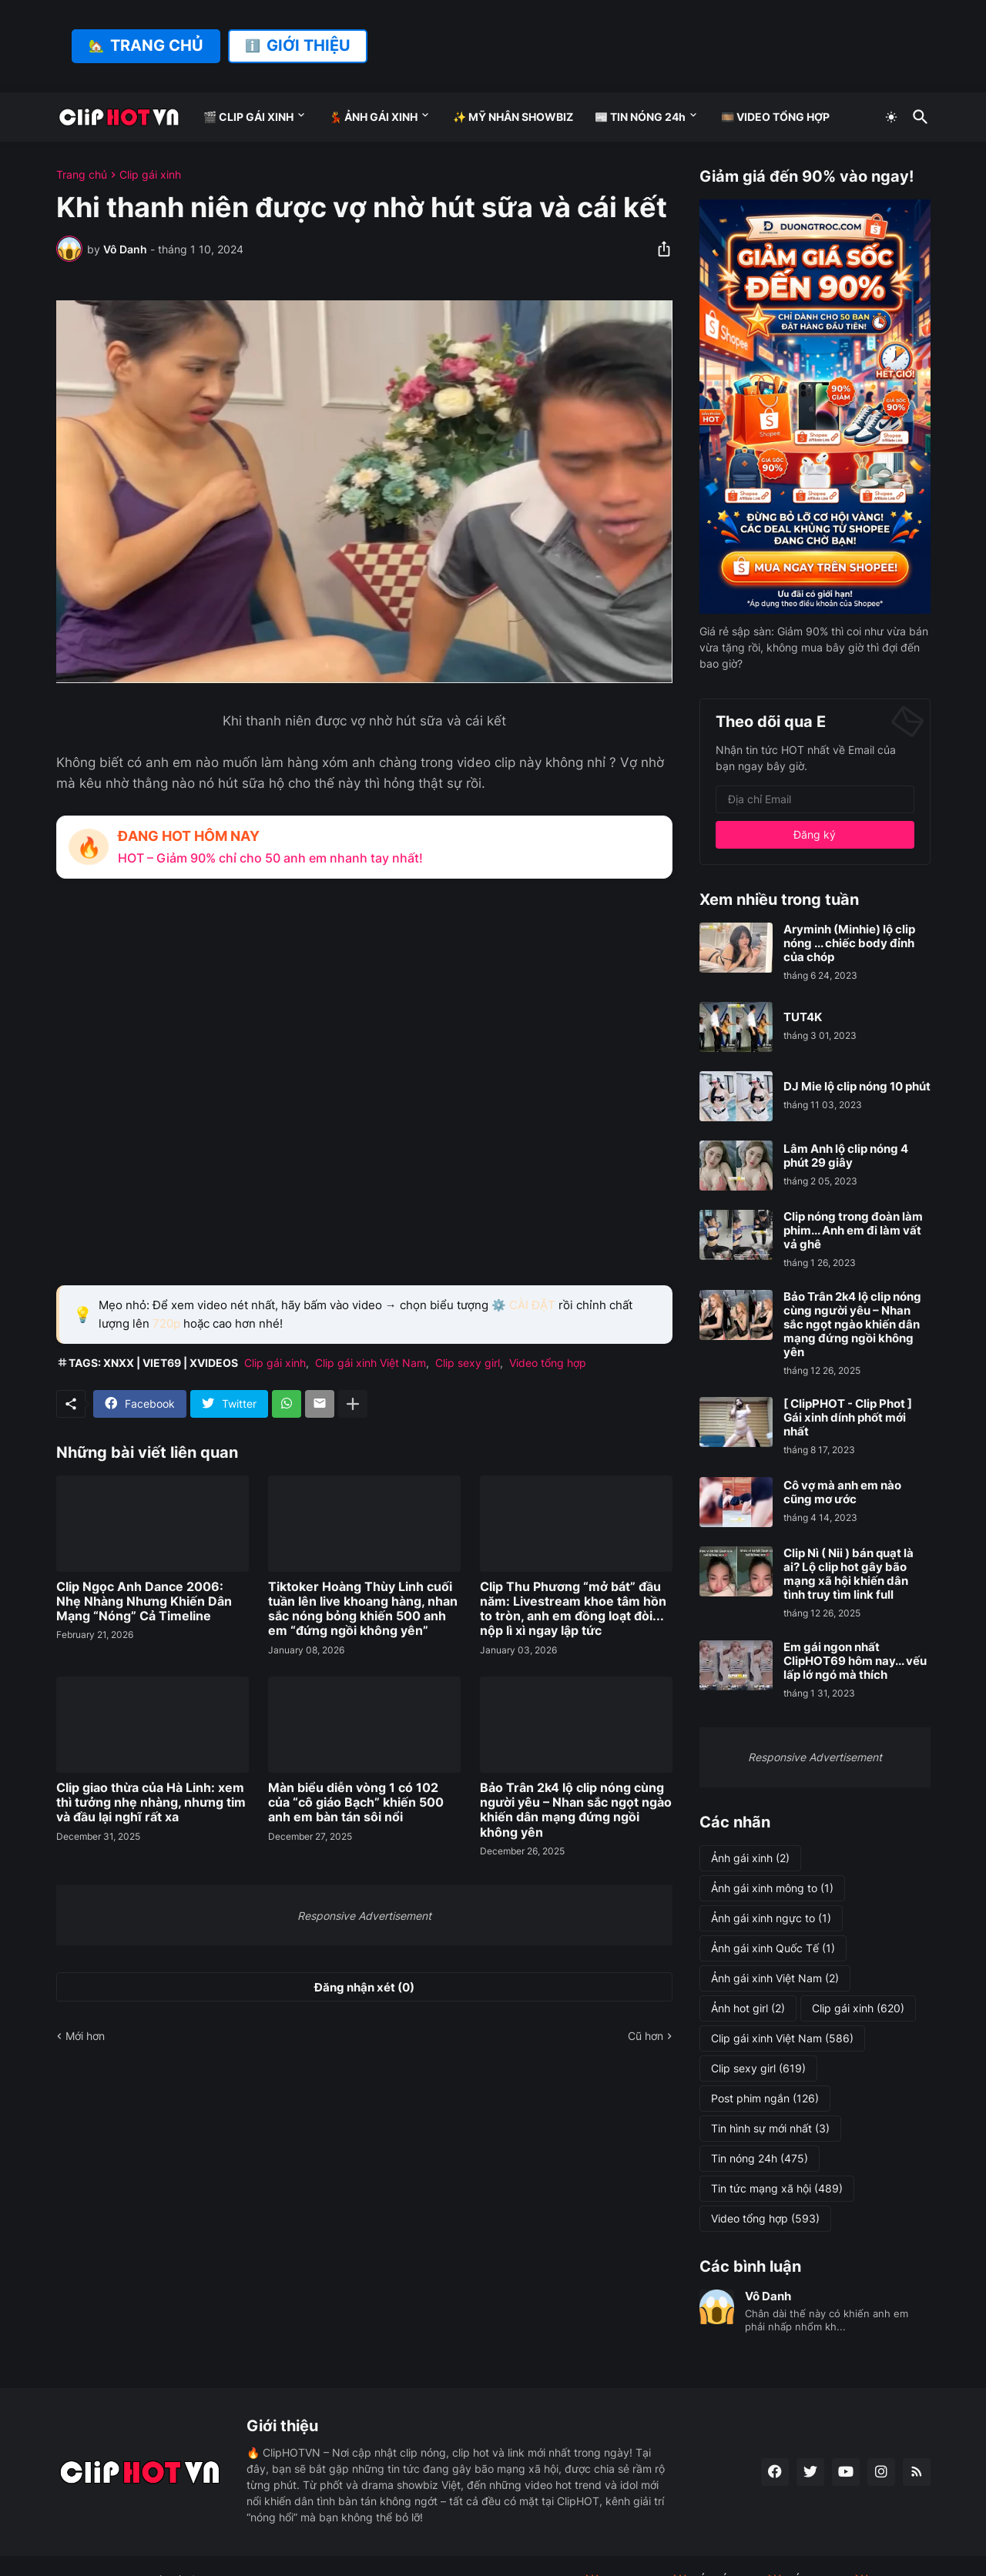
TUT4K (802, 1017)
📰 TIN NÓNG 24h (640, 116)
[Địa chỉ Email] (815, 799)
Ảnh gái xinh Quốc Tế (773, 1948)
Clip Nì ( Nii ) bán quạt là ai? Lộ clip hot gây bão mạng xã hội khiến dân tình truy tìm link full (848, 1574)
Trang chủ (81, 174)
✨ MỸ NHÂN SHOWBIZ (513, 116)
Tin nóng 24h (759, 2158)
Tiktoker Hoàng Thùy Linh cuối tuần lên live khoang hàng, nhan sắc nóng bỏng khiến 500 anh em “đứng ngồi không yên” (363, 1609)
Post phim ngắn (765, 2098)
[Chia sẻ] (659, 249)
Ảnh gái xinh (750, 1858)
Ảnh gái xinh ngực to (771, 1918)
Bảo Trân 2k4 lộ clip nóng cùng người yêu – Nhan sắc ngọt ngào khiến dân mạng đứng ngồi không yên (576, 1810)
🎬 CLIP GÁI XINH (248, 116)
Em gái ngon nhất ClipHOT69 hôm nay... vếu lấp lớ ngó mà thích (855, 1661)
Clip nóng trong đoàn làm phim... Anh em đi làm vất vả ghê (853, 1230)
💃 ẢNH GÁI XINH (373, 116)
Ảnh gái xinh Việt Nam (775, 1978)
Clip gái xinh (150, 174)
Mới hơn (85, 2035)
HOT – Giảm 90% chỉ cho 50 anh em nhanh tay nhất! (270, 858)
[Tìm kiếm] (917, 117)
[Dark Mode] (891, 117)
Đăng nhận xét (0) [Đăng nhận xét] (364, 1987)
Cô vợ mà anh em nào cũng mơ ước (842, 1492)
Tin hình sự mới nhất (770, 2128)
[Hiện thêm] (352, 1404)
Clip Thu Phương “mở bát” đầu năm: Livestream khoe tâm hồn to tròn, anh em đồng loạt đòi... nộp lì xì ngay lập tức (573, 1609)
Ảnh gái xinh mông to (772, 1888)
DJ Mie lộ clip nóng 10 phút (857, 1087)
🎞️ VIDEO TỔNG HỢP (775, 116)
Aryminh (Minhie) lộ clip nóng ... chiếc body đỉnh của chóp (849, 943)
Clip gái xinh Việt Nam (370, 1362)
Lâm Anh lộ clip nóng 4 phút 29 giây (845, 1156)
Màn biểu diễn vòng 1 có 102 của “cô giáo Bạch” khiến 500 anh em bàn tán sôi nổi (356, 1802)
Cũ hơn (645, 2035)
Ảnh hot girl (748, 2008)
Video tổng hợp (547, 1362)
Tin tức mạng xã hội (777, 2188)
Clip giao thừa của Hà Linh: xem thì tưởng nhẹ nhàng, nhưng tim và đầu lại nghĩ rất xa (151, 1802)
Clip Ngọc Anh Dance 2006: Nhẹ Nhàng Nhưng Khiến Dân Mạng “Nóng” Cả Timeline (144, 1601)
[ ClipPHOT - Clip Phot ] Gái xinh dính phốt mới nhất (847, 1418)
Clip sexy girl (467, 1362)
